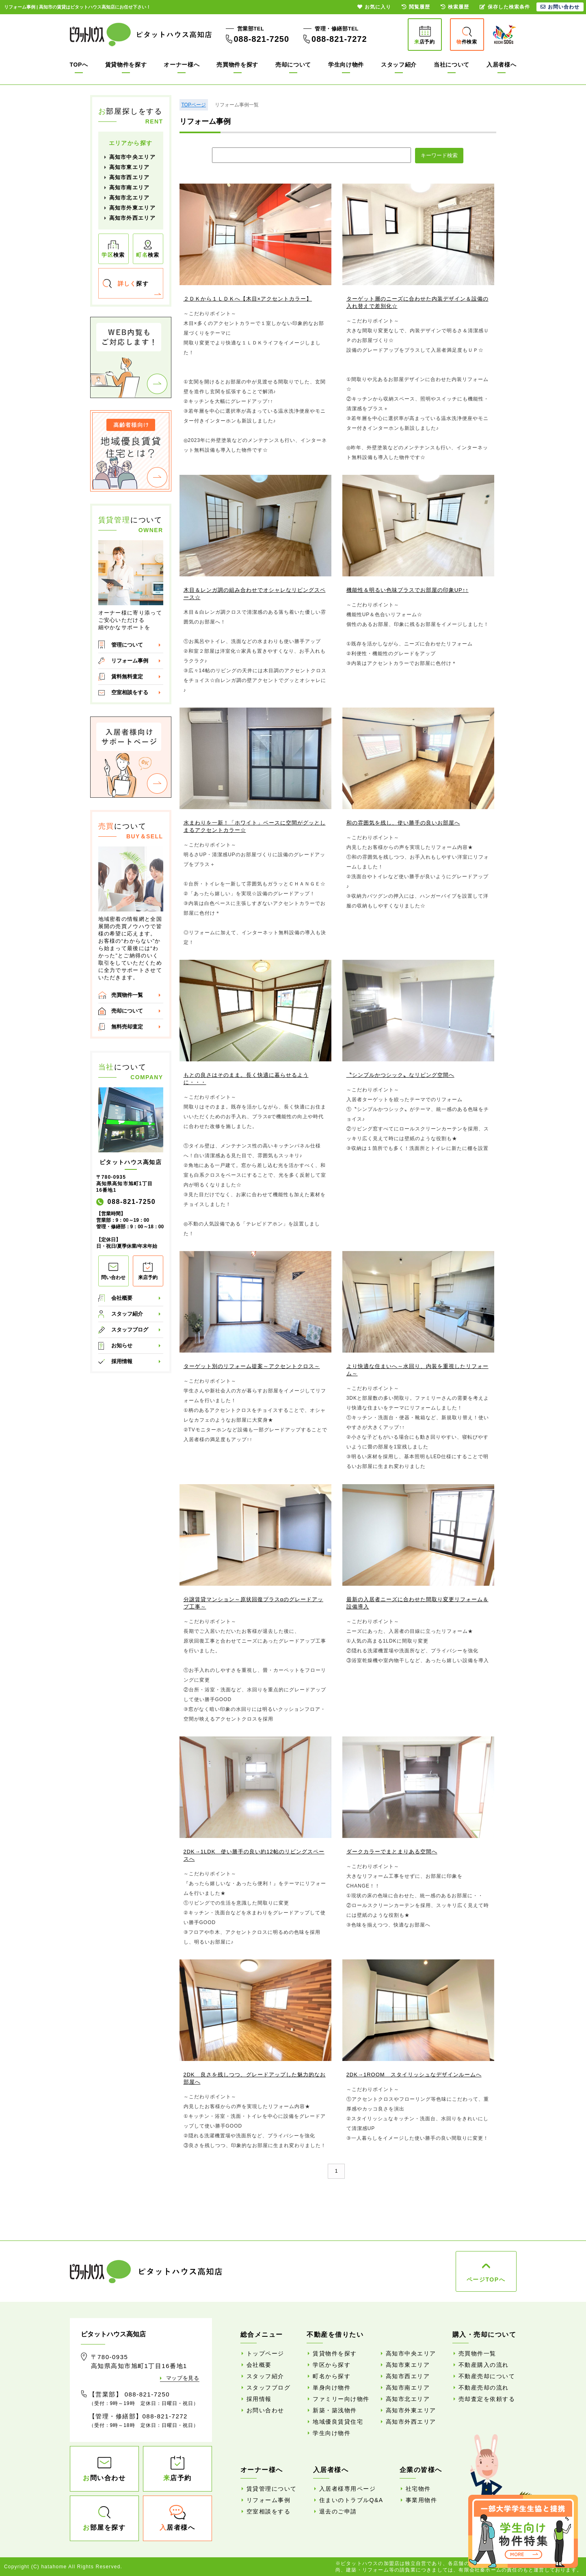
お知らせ (121, 1345)
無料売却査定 (127, 1027)
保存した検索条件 (505, 7)
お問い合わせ (265, 2410)
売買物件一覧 (127, 995)
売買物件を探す (237, 64)
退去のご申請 (338, 2511)
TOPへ (79, 64)
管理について (127, 645)
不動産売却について (486, 2376)
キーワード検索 (439, 155)
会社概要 (121, 1298)
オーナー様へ (181, 64)
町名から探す (331, 2376)
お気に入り (374, 7)
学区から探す (331, 2365)
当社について (451, 64)
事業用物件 (421, 2500)
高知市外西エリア (132, 218)
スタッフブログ (129, 1330)
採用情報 (121, 1361)
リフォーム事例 (129, 661)
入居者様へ (502, 64)
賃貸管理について (272, 2488)
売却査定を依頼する (486, 2399)
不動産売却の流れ (483, 2387)
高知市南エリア (129, 187)
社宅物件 (418, 2488)
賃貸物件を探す (126, 64)
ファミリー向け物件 (341, 2399)
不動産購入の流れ (483, 2365)
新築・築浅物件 (335, 2410)
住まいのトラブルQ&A (351, 2500)
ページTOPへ (486, 2279)
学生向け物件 (346, 64)
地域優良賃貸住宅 (338, 2421)
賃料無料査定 (127, 676)
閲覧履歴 (416, 7)
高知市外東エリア (132, 208)
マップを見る (182, 2378)
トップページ (265, 2353)
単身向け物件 (331, 2387)
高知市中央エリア (132, 157)
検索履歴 (455, 7)
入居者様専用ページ (347, 2488)
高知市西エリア (129, 177)
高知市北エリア (129, 198)
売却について (293, 64)
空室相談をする (129, 692)
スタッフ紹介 (399, 64)
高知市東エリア (129, 167)
